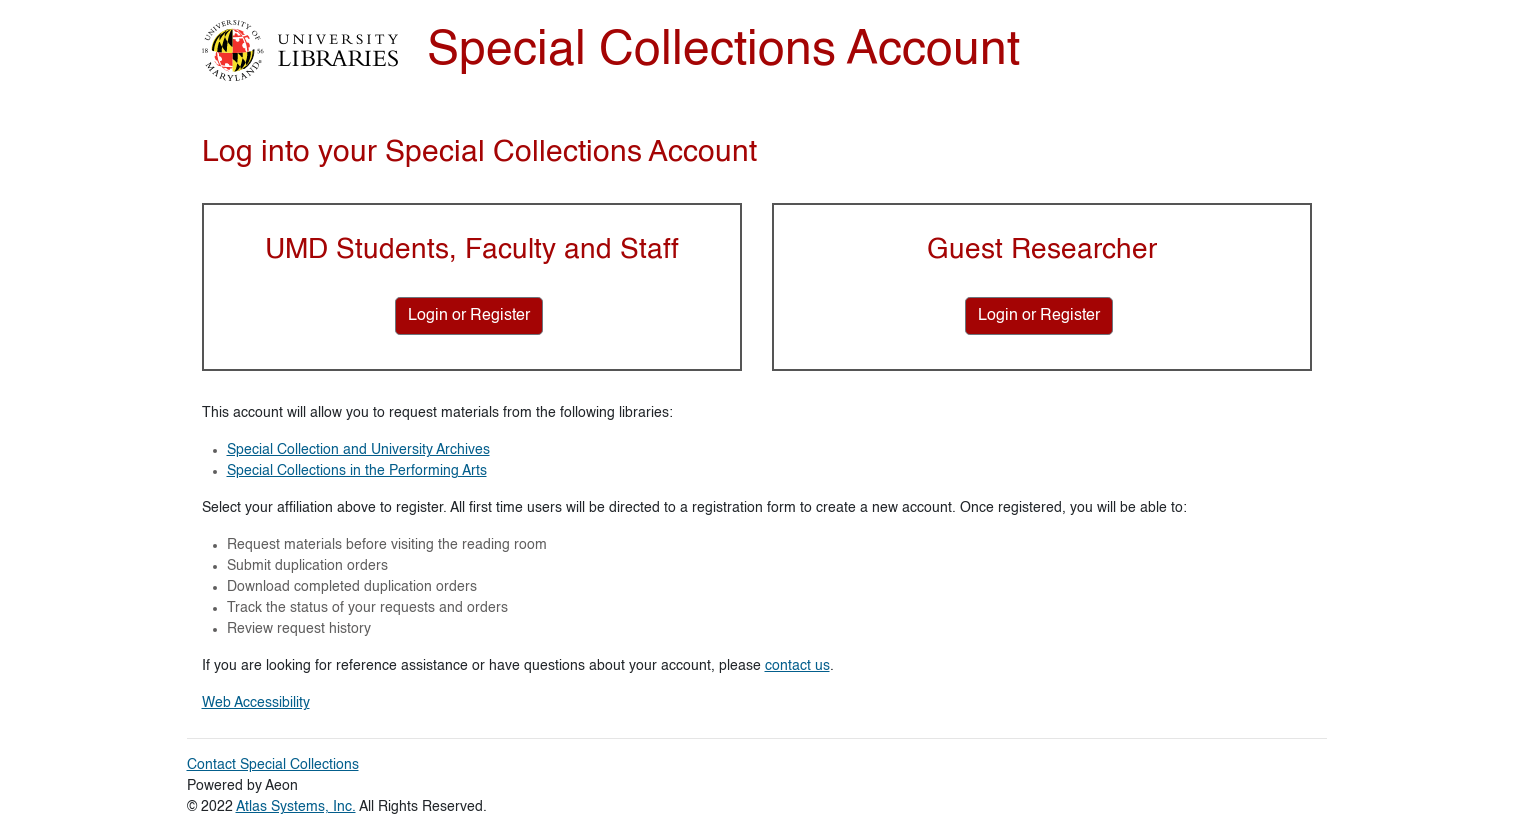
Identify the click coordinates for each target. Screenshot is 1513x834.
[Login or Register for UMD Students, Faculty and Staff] (469, 316)
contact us (797, 666)
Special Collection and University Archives (358, 450)
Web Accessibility (256, 703)
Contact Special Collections (273, 765)
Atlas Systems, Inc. (296, 807)
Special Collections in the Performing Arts (357, 471)
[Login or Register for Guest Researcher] (1039, 316)
